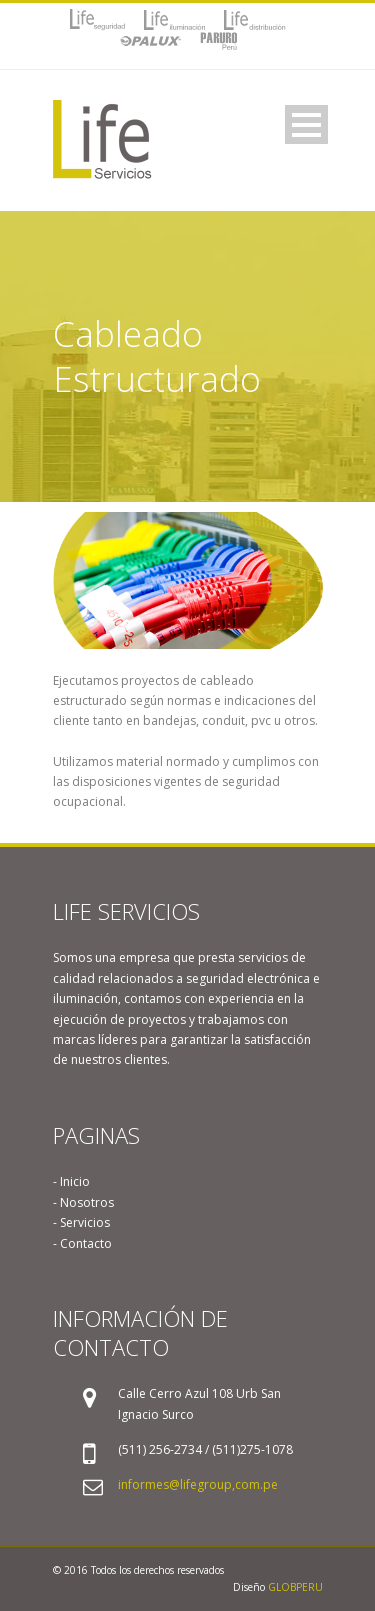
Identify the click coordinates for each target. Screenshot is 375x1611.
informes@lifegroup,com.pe (198, 1484)
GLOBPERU (295, 1587)
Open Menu (306, 124)
